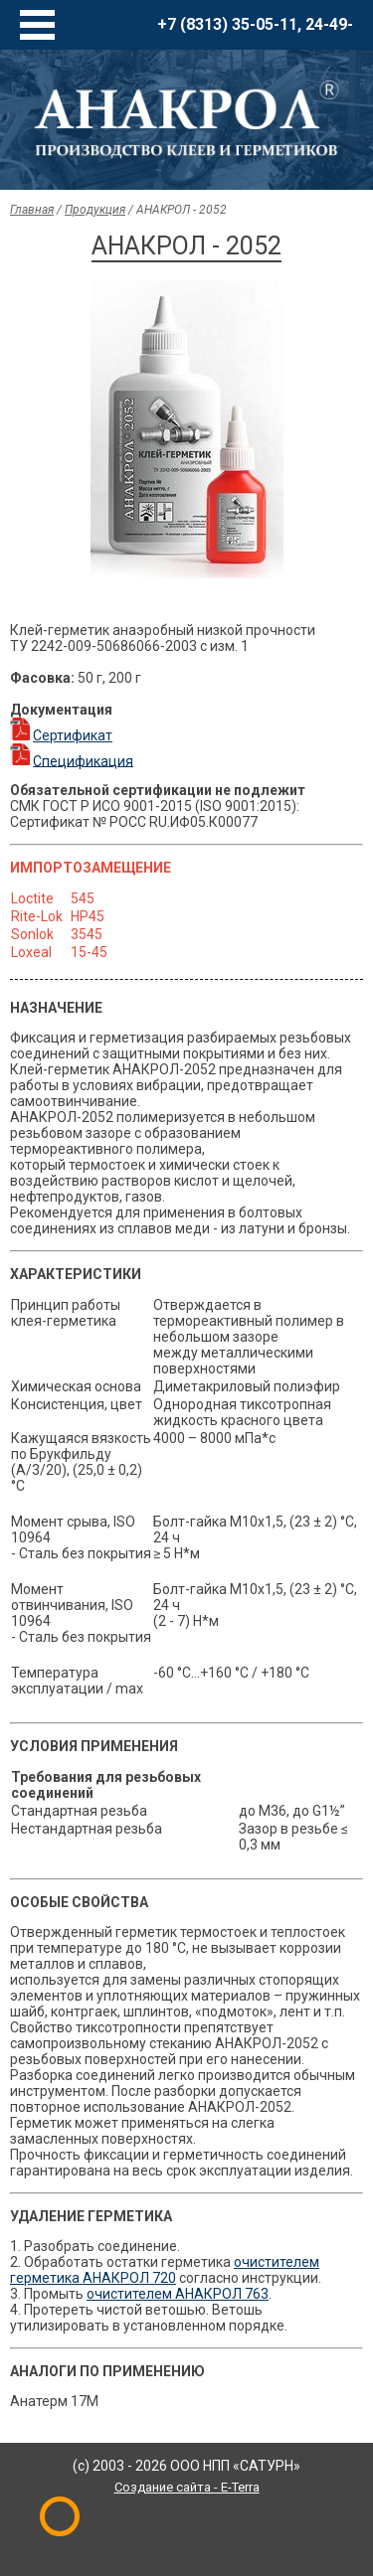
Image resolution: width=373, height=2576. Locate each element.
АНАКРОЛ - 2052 (181, 210)
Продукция (95, 210)
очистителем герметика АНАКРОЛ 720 (164, 2270)
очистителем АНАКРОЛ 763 (178, 2294)
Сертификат (72, 735)
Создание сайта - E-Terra (187, 2487)
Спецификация (83, 760)
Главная (32, 210)
